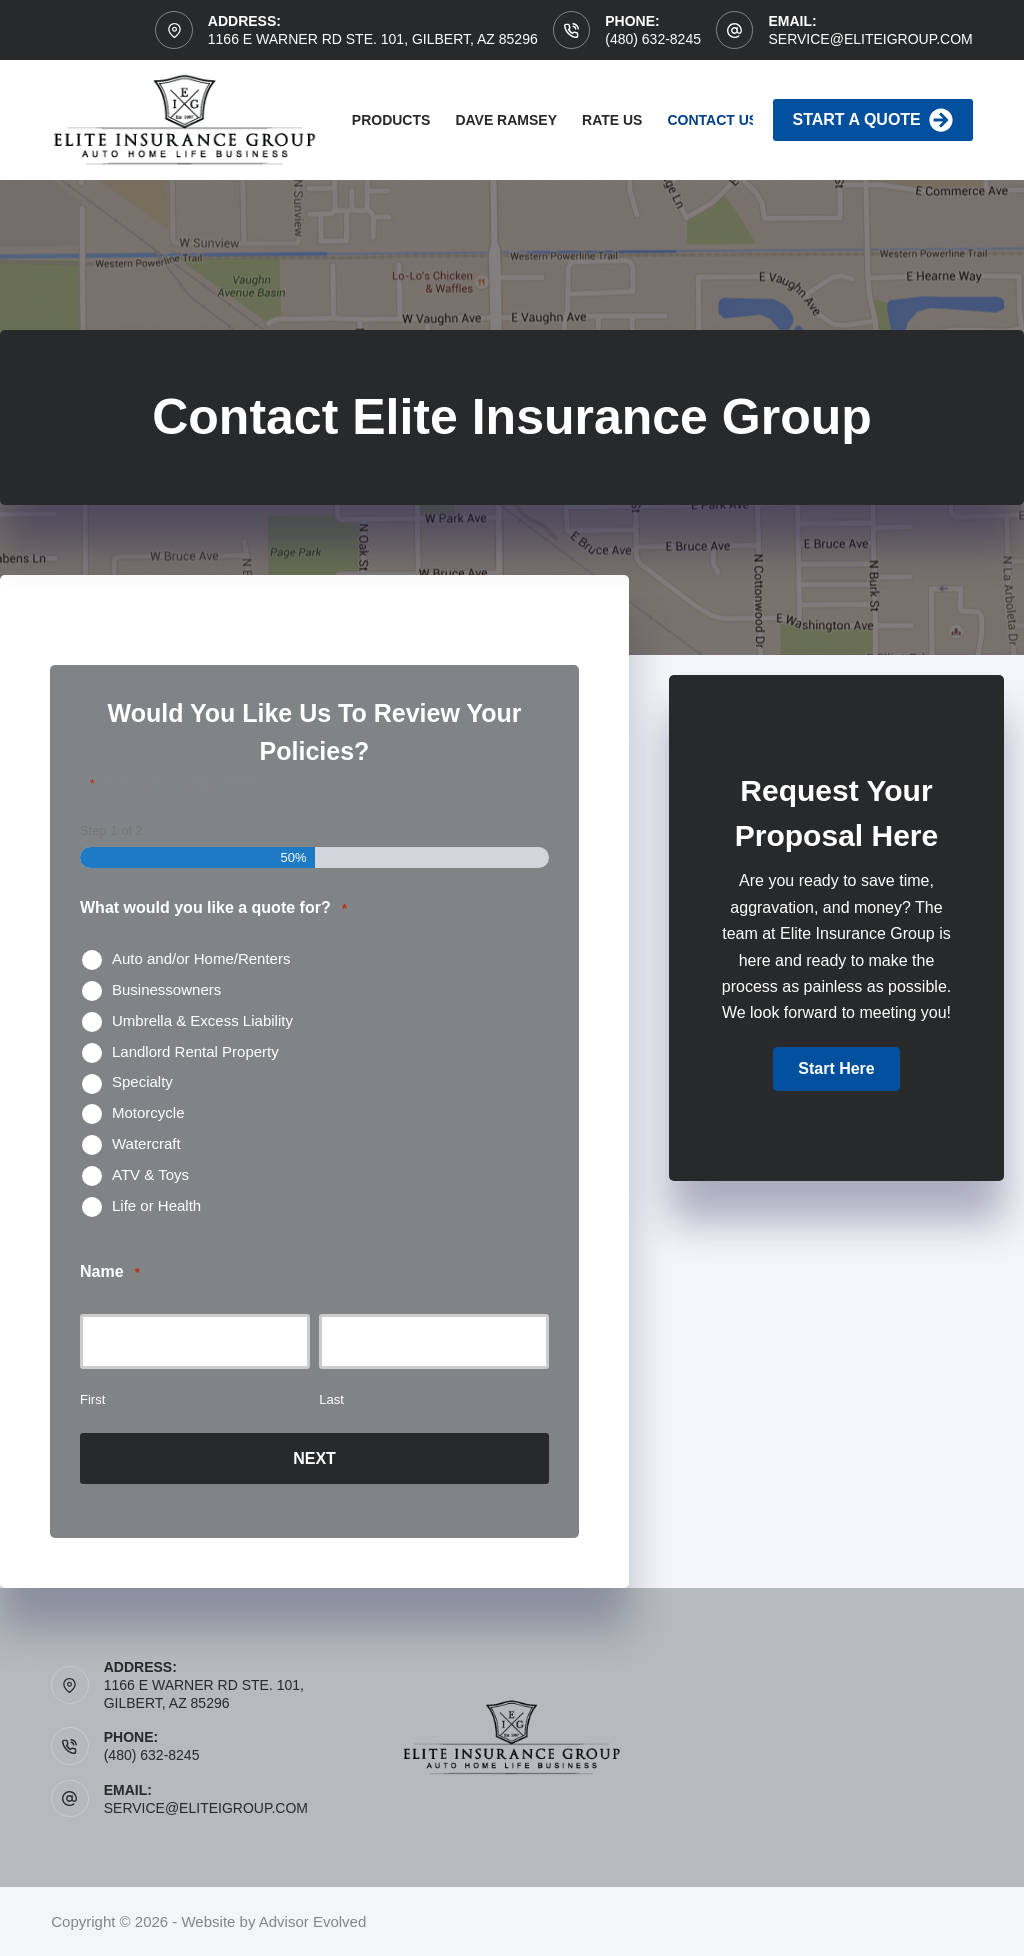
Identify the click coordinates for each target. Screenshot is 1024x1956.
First (92, 1399)
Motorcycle (148, 1112)
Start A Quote (873, 120)
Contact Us (712, 120)
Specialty (142, 1081)
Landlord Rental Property (195, 1051)
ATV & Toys (150, 1174)
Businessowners (166, 989)
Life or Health (156, 1205)
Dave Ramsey (506, 120)
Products (391, 120)
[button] (836, 1069)
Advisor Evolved (313, 1921)
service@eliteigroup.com (870, 39)
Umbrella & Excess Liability (202, 1020)
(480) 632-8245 (653, 39)
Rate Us (612, 120)
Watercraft (146, 1143)
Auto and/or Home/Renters (201, 958)
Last (331, 1399)
